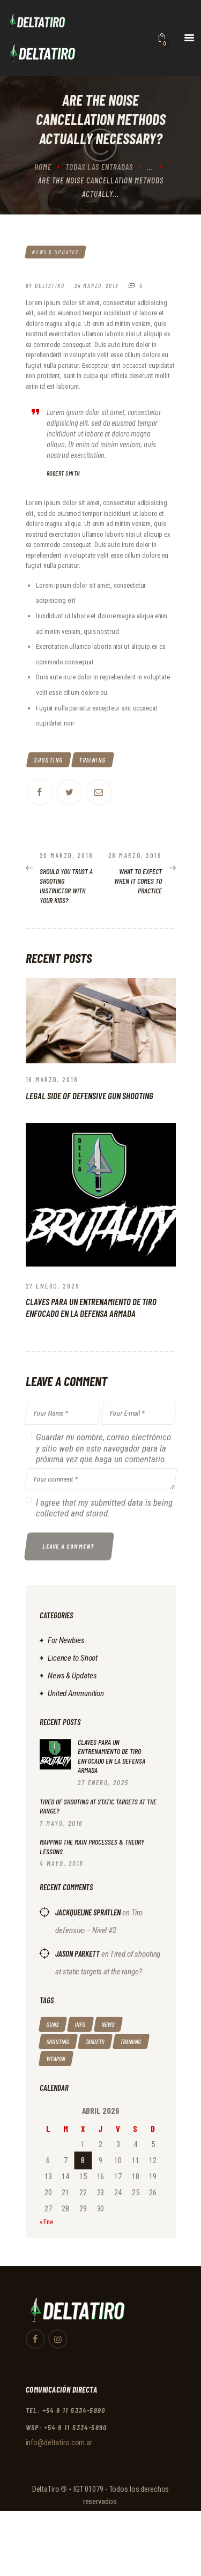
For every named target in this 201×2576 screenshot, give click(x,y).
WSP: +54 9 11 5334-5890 (66, 2427)
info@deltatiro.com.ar (59, 2442)
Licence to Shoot (73, 1658)
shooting (48, 760)
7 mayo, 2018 (61, 1823)
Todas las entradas (99, 167)
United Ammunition (76, 1693)
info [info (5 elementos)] (80, 2024)
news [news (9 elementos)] (108, 2024)
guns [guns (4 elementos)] (52, 2024)
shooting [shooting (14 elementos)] (58, 2041)
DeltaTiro (45, 2489)
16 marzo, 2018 (52, 1079)
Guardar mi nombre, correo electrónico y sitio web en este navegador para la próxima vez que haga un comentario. (103, 1448)
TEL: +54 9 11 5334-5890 (66, 2410)
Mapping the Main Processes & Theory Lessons (92, 1846)
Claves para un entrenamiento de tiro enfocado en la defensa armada (91, 1307)
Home (42, 167)
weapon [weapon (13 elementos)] (55, 2058)
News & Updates (55, 251)
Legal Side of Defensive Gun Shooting (89, 1095)
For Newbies (66, 1640)
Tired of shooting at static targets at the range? (98, 1806)
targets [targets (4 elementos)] (95, 2041)
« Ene (46, 2222)
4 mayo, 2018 (61, 1863)
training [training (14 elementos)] (131, 2041)
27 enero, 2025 (53, 1286)
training (92, 760)
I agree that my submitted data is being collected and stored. (104, 1508)
